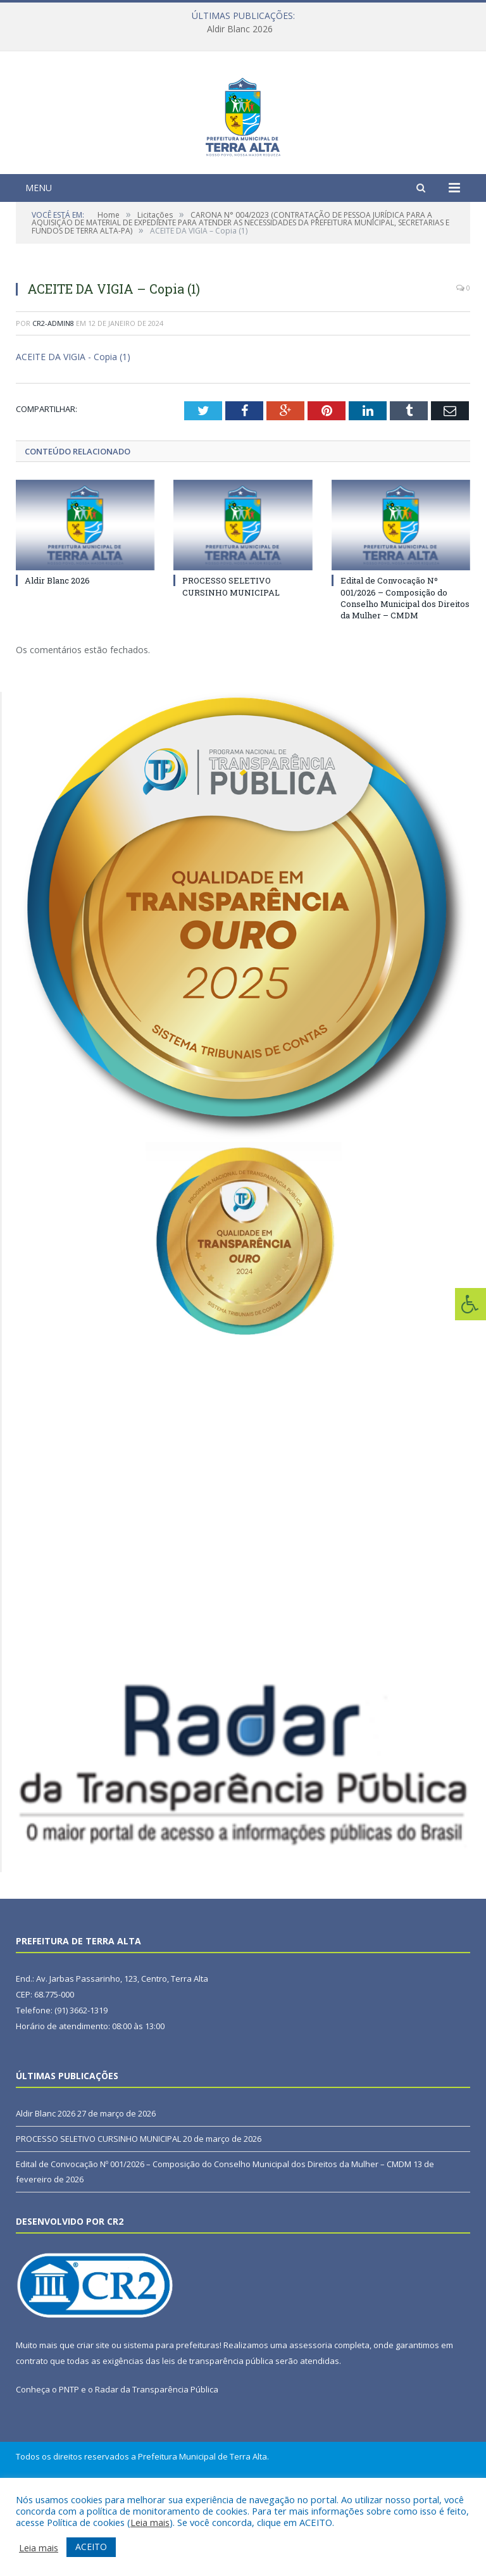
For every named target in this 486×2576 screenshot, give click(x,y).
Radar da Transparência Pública (156, 2467)
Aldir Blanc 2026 (240, 29)
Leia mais (150, 2522)
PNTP (69, 2467)
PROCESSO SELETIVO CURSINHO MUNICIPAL (231, 664)
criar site (93, 2423)
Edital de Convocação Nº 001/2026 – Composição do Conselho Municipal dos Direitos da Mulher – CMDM (405, 676)
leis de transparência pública (217, 2438)
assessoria (310, 2423)
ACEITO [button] (91, 2547)
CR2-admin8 (53, 401)
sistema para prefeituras (171, 2423)
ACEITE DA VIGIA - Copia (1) (73, 435)
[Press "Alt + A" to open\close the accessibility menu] (470, 1304)
